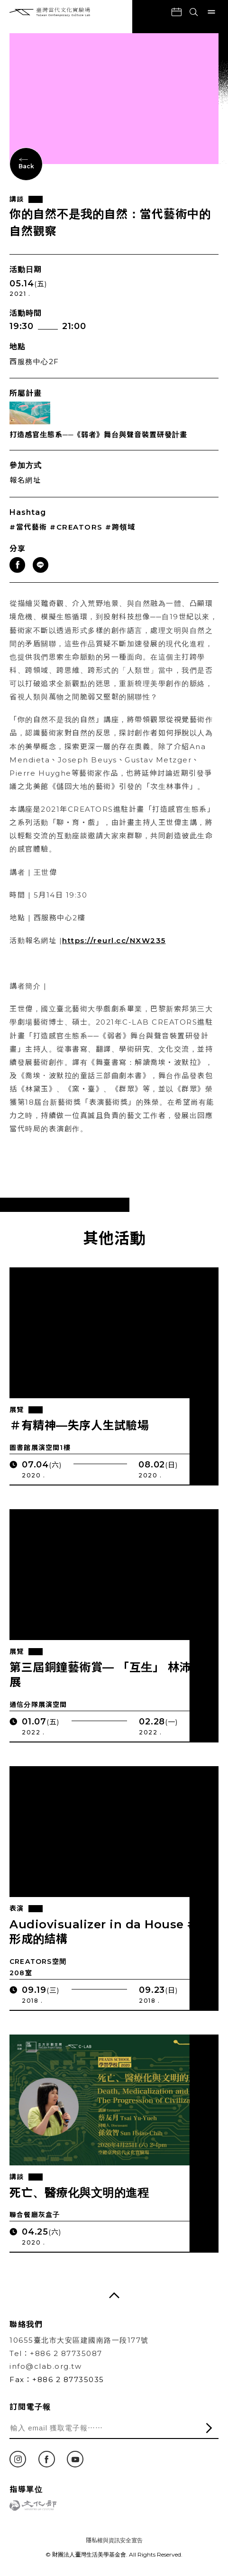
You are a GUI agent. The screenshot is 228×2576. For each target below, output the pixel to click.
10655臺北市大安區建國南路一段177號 (79, 2340)
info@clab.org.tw (45, 2366)
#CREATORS (76, 527)
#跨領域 (120, 527)
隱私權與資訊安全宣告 (114, 2540)
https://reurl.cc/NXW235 (114, 952)
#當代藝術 (28, 527)
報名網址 (25, 480)
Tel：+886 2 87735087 (55, 2353)
